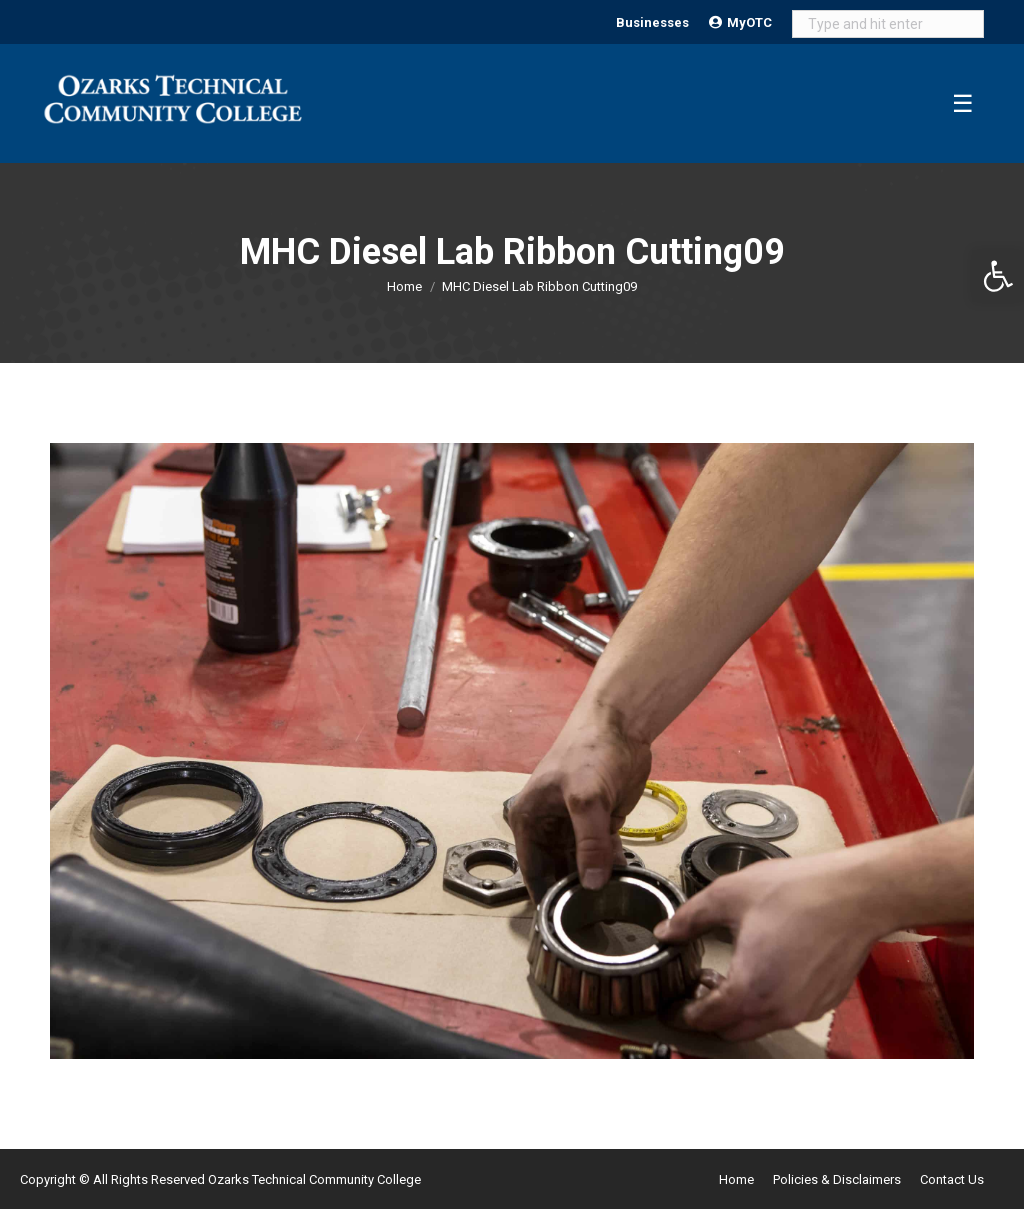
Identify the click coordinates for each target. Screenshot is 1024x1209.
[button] (998, 276)
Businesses (652, 22)
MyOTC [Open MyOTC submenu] (740, 22)
